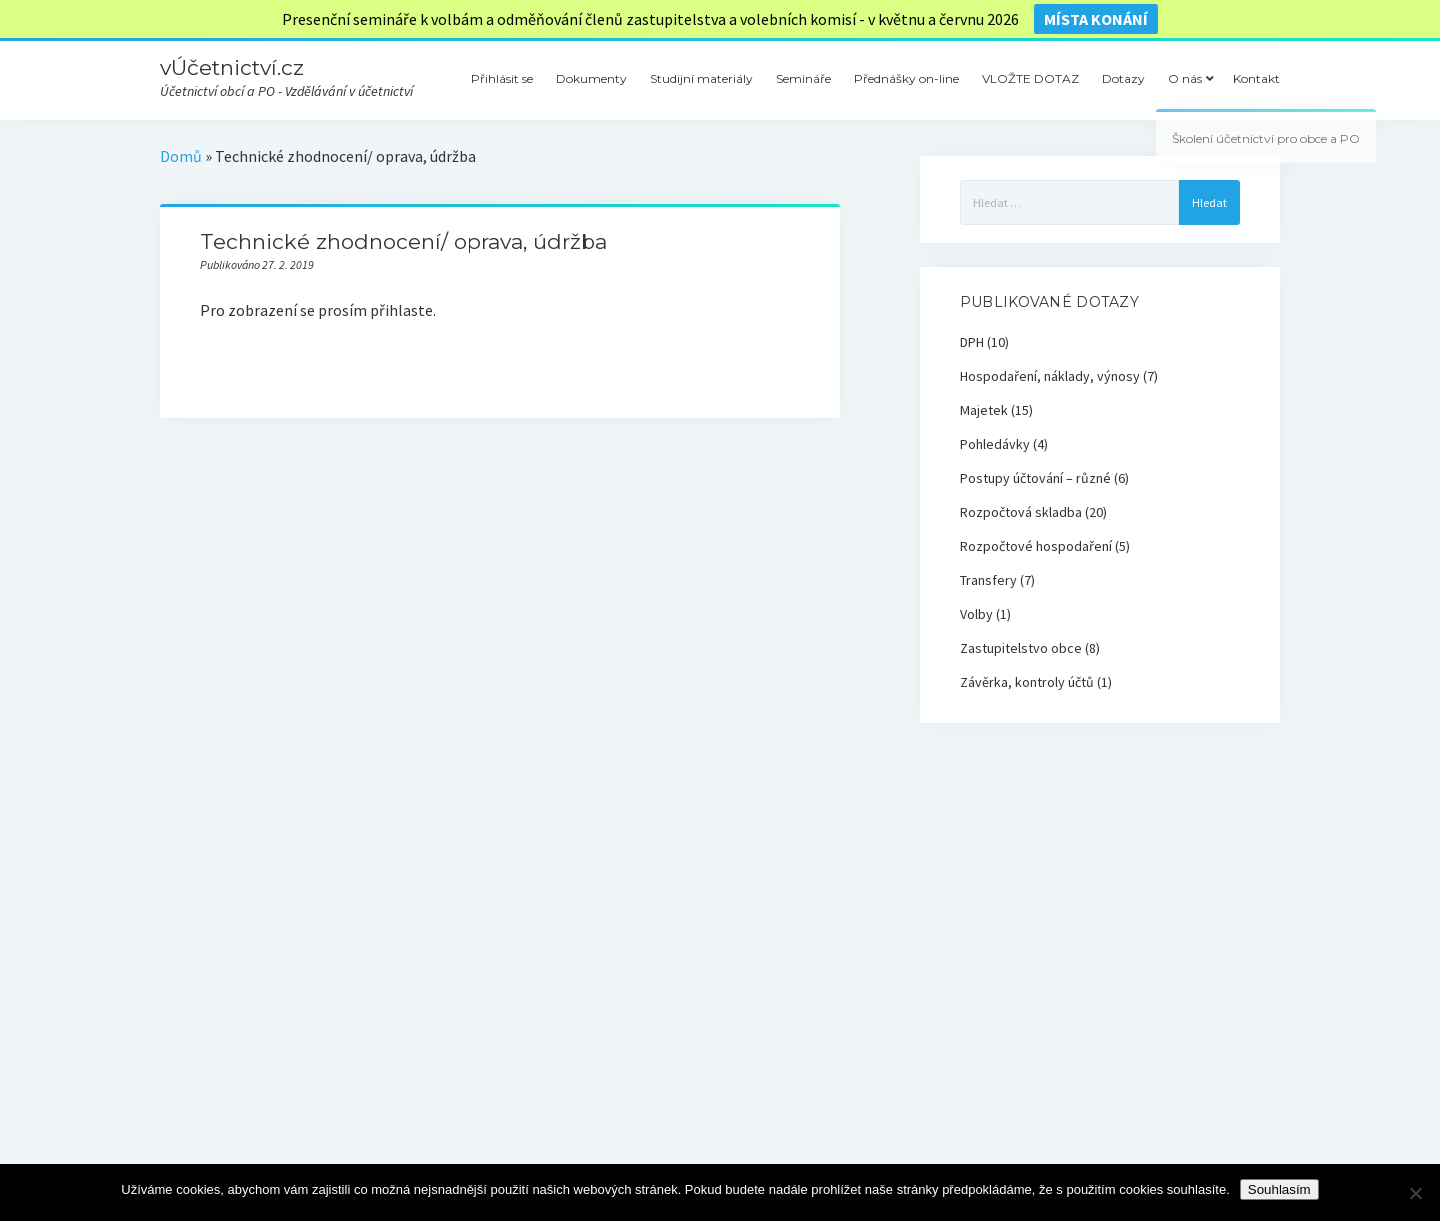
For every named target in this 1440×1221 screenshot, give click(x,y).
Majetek (984, 410)
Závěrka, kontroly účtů (1027, 682)
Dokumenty (591, 78)
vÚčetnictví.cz (232, 67)
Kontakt (1256, 78)
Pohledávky (995, 444)
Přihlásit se (502, 78)
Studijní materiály (701, 78)
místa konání (1096, 19)
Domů (181, 156)
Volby (976, 614)
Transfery (988, 580)
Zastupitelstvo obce (1021, 648)
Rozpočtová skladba (1021, 512)
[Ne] (1415, 1193)
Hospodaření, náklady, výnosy (1050, 376)
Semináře (803, 78)
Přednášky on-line (906, 78)
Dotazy (1123, 78)
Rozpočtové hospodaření (1036, 546)
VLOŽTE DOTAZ (1030, 78)
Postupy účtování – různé (1035, 478)
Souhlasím (1279, 1189)
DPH (972, 342)
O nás (1185, 78)
